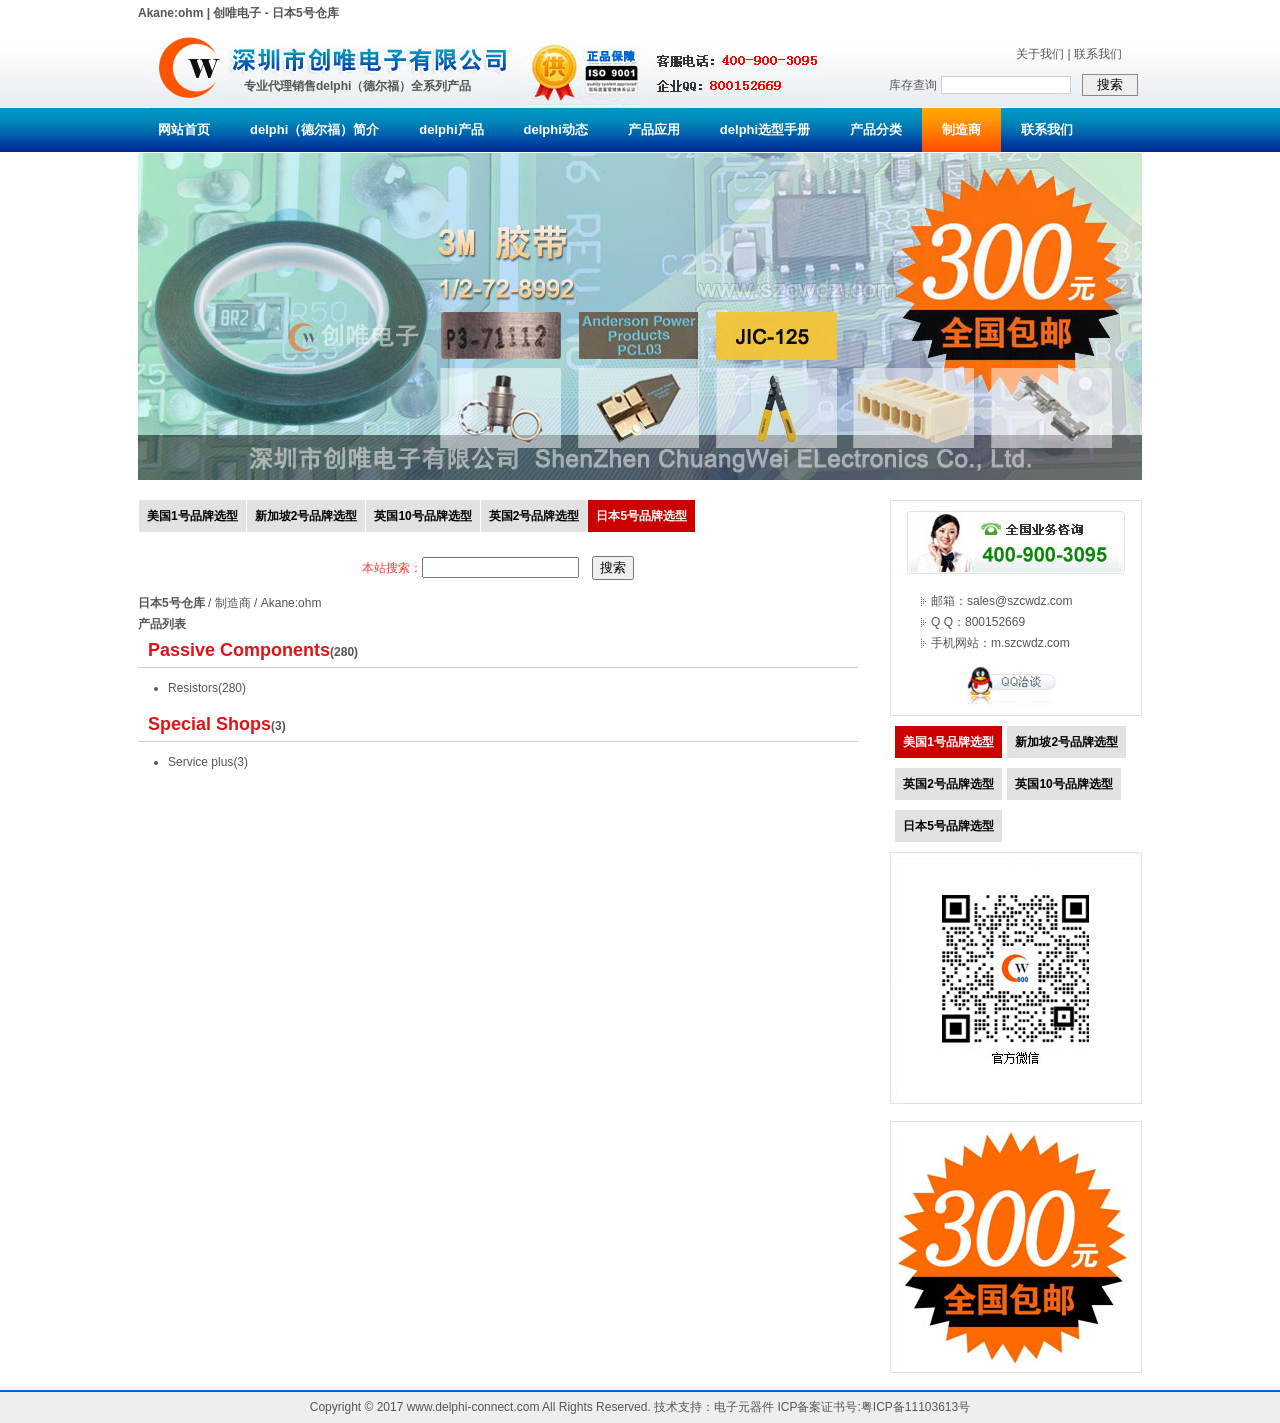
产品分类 (876, 129)
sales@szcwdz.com (1020, 601)
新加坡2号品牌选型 (306, 516)
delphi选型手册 (765, 129)
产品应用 (654, 129)
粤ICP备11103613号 (915, 1407)
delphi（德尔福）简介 (314, 129)
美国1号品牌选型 (192, 516)
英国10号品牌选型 (422, 516)
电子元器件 (744, 1407)
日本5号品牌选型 (641, 516)
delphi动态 (556, 129)
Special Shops (209, 724)
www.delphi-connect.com (473, 1407)
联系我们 (1098, 54)
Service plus (200, 762)
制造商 (961, 129)
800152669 (995, 622)
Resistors (193, 688)
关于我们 (1040, 54)
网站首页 (184, 129)
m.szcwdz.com (1030, 643)
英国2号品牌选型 (534, 516)
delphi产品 (451, 129)
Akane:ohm (291, 603)
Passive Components (239, 650)
